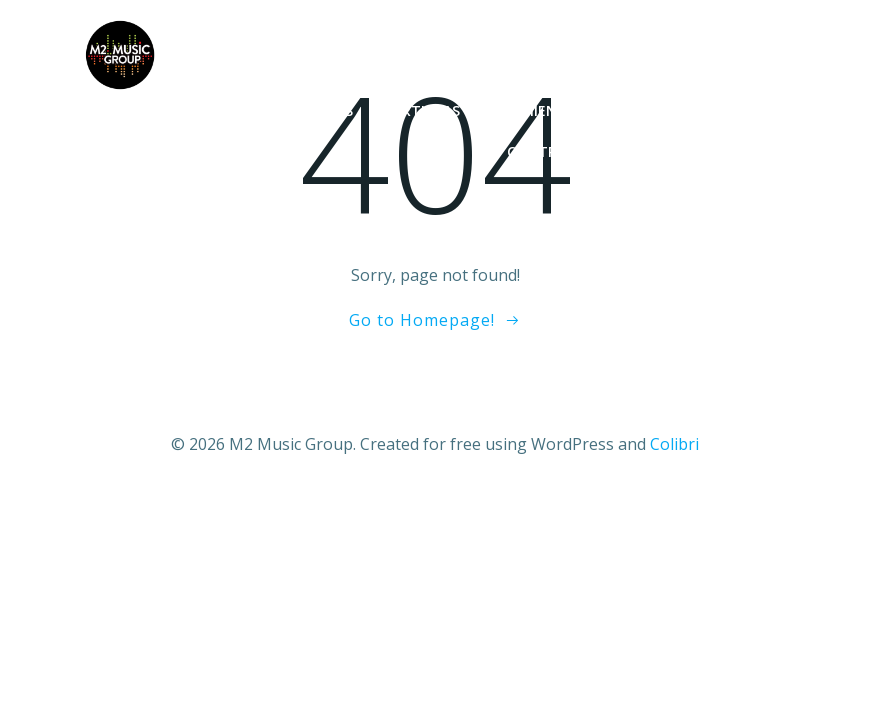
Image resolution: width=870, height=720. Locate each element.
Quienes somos (717, 151)
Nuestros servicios (700, 110)
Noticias (320, 110)
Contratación (563, 151)
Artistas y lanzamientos (489, 110)
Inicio (225, 110)
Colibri (674, 444)
